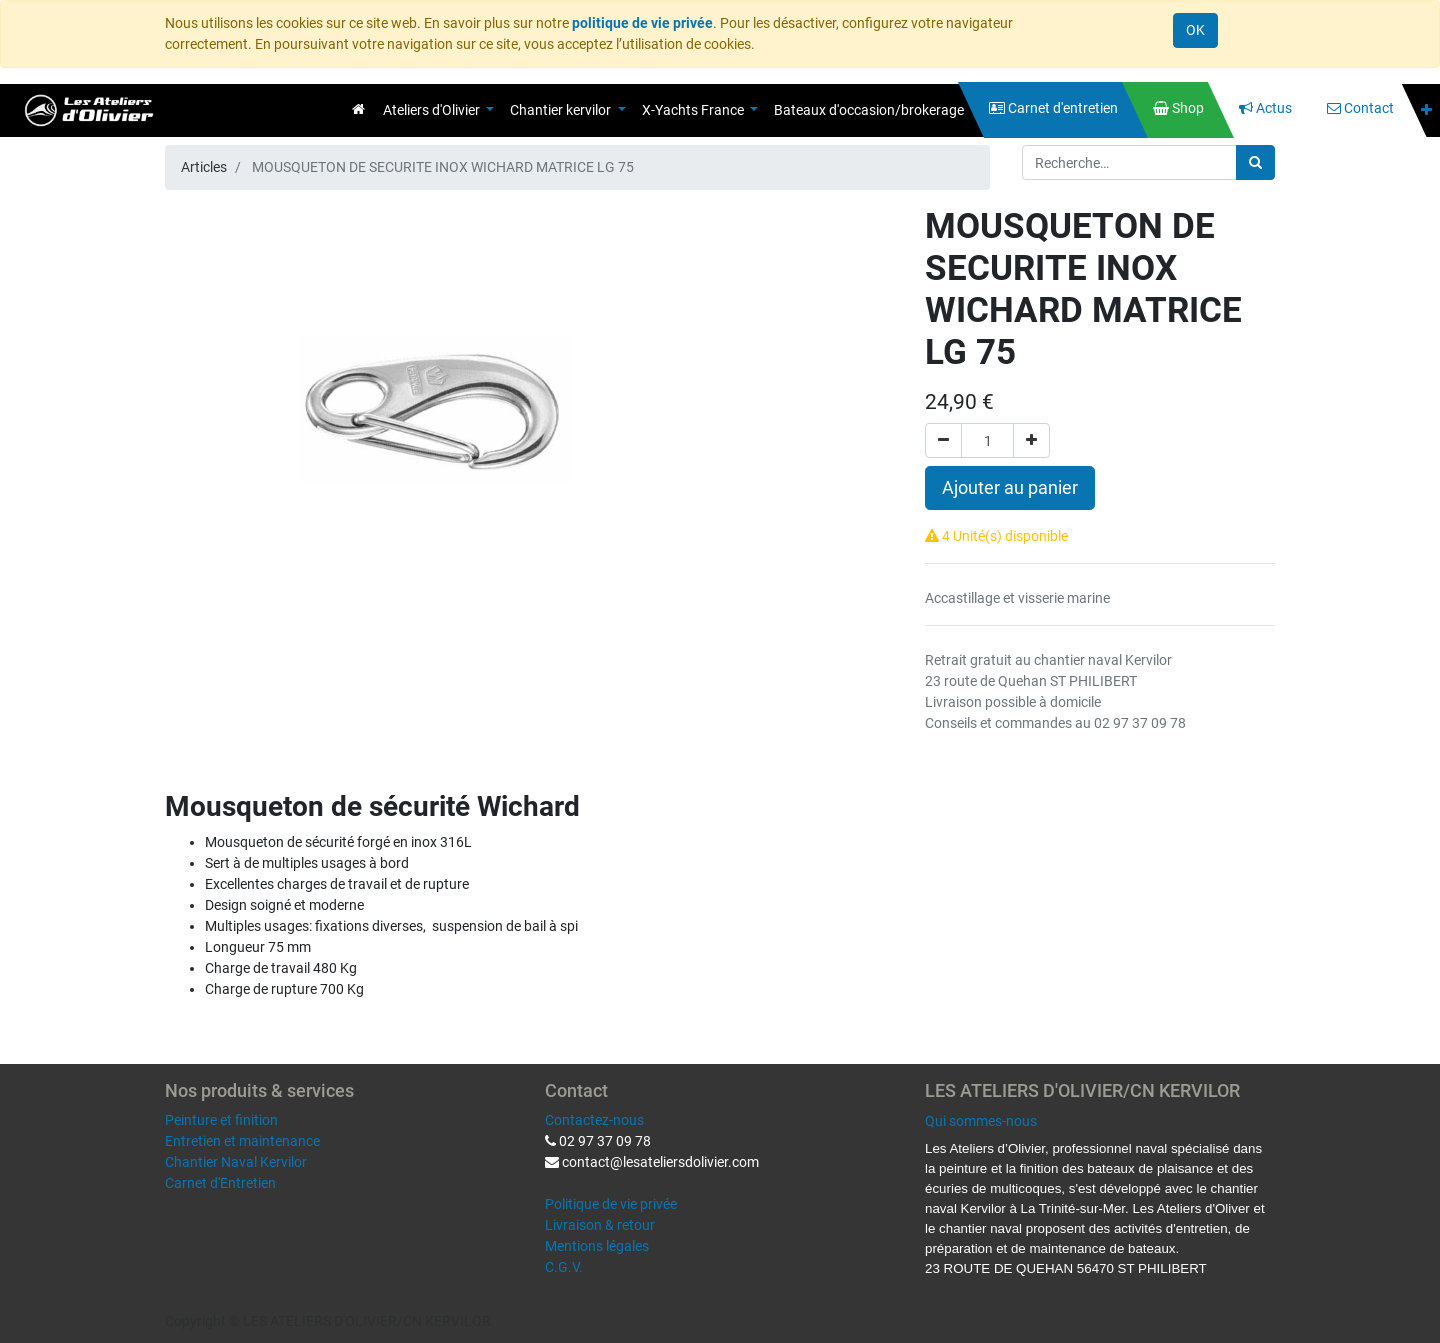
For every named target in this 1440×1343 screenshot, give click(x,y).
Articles (204, 167)
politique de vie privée (642, 23)
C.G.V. (564, 1267)
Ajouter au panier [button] (1010, 488)
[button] (1426, 110)
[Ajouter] (1031, 440)
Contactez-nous (594, 1120)
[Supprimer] (943, 440)
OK (1195, 30)
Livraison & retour (600, 1225)
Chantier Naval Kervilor (236, 1162)
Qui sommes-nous (981, 1121)
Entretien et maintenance (242, 1141)
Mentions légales (597, 1246)
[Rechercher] (1255, 162)
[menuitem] (358, 109)
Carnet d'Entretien (220, 1183)
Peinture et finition (221, 1120)
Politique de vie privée (611, 1204)
